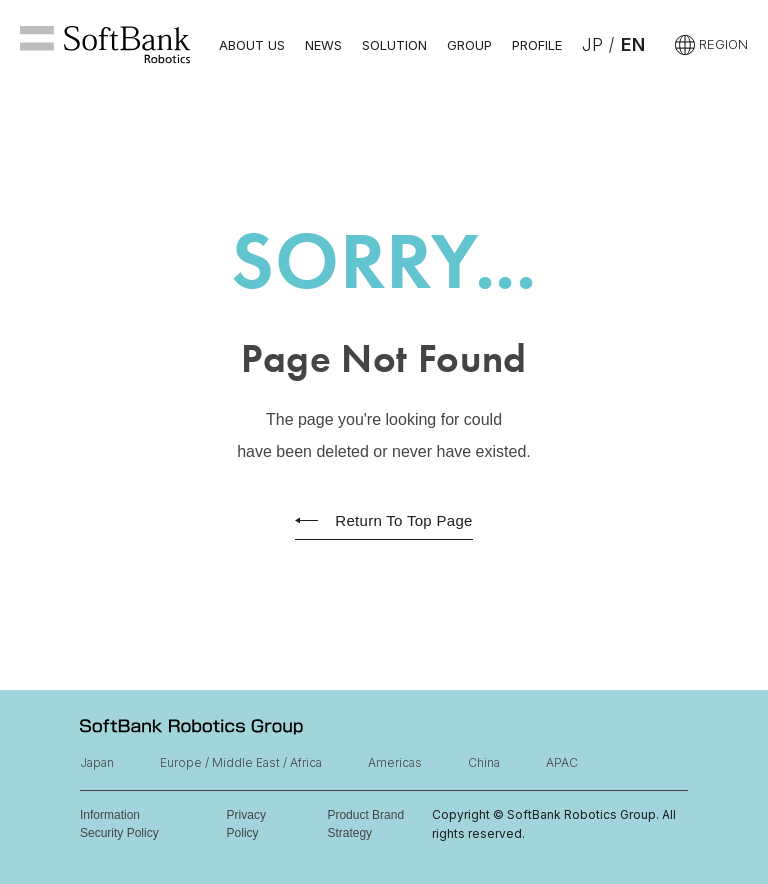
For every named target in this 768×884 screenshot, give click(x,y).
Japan (97, 762)
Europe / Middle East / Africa (241, 762)
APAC (562, 762)
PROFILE (537, 45)
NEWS (323, 45)
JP (592, 44)
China (484, 762)
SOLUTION (394, 45)
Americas (395, 762)
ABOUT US (252, 45)
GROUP (469, 45)
